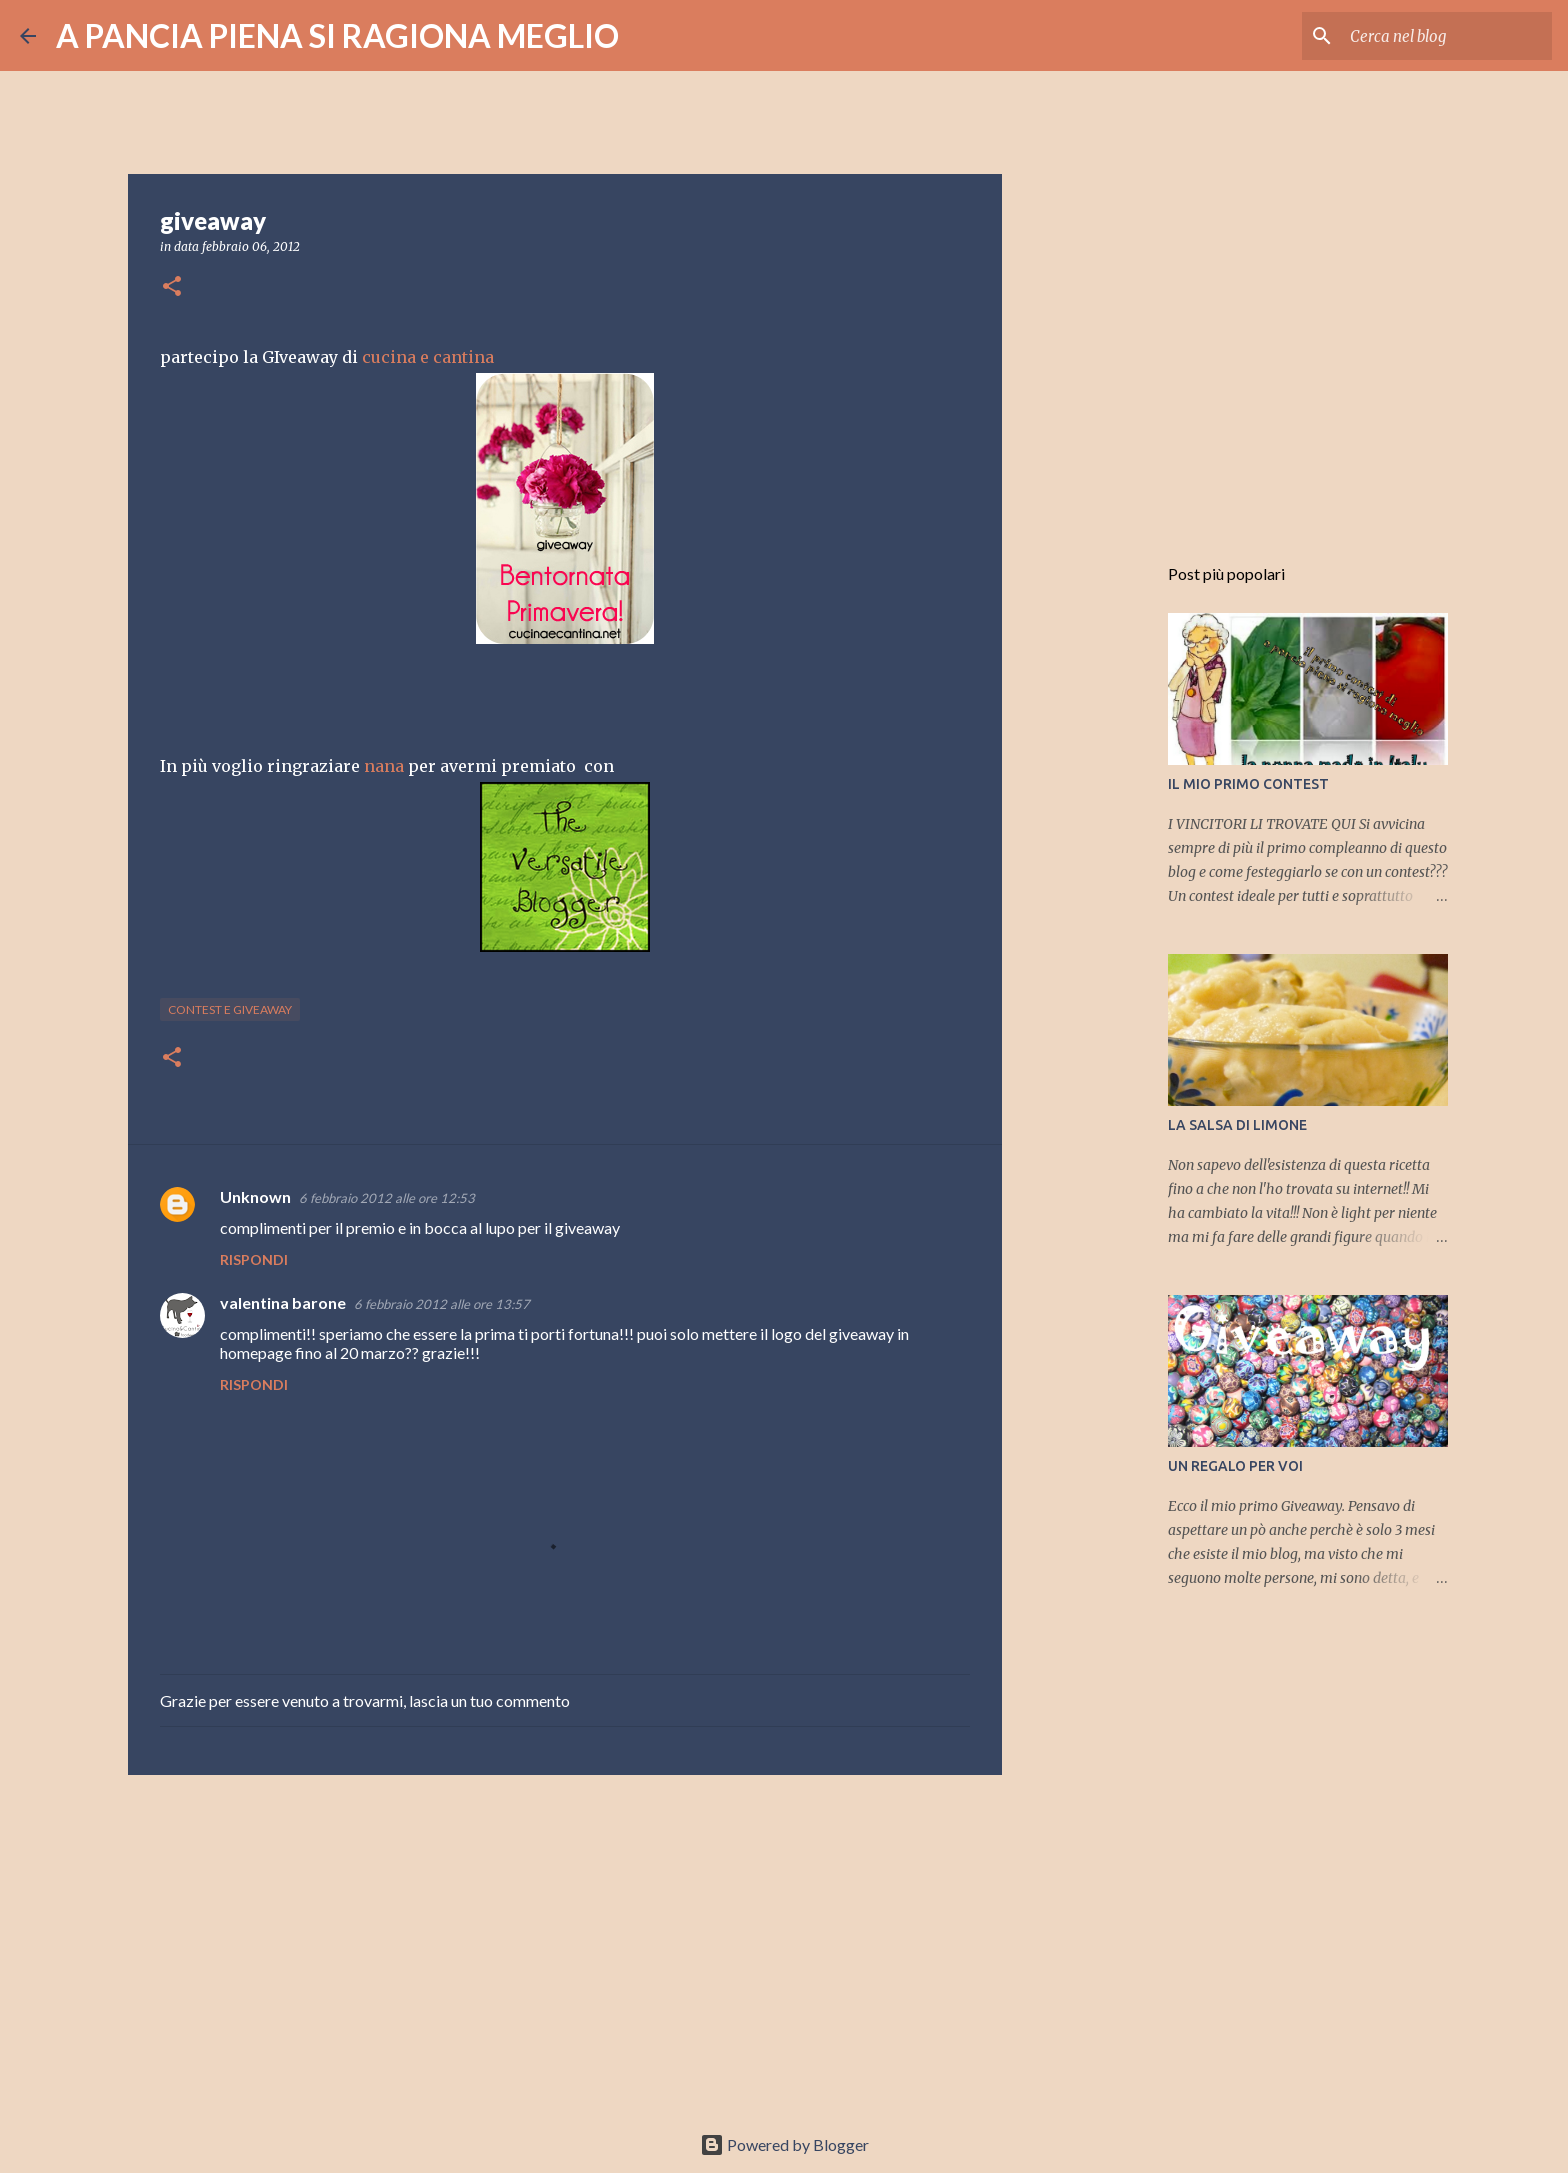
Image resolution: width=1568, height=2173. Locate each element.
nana (384, 766)
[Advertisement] (565, 1945)
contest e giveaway (230, 1009)
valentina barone (283, 1302)
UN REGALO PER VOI (1235, 1466)
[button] (172, 287)
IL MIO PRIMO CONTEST (1248, 784)
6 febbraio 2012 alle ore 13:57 (442, 1304)
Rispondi (254, 1259)
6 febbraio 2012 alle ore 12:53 (387, 1198)
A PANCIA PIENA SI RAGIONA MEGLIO (337, 35)
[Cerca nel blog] (1447, 36)
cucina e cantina (428, 357)
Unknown (255, 1196)
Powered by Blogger (784, 2144)
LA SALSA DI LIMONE (1237, 1125)
